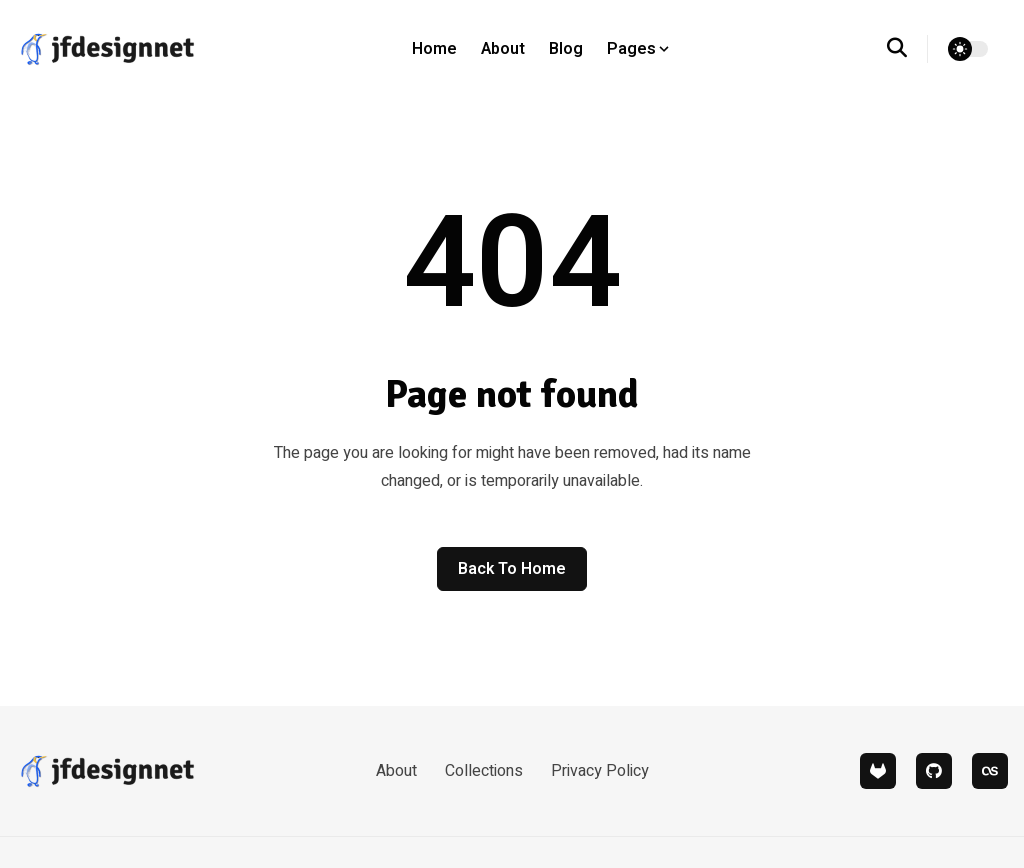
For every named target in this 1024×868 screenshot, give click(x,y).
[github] (934, 771)
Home (434, 49)
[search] (907, 49)
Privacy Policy (600, 771)
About (503, 49)
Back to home (512, 569)
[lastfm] (990, 771)
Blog (566, 49)
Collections (484, 771)
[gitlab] (878, 771)
